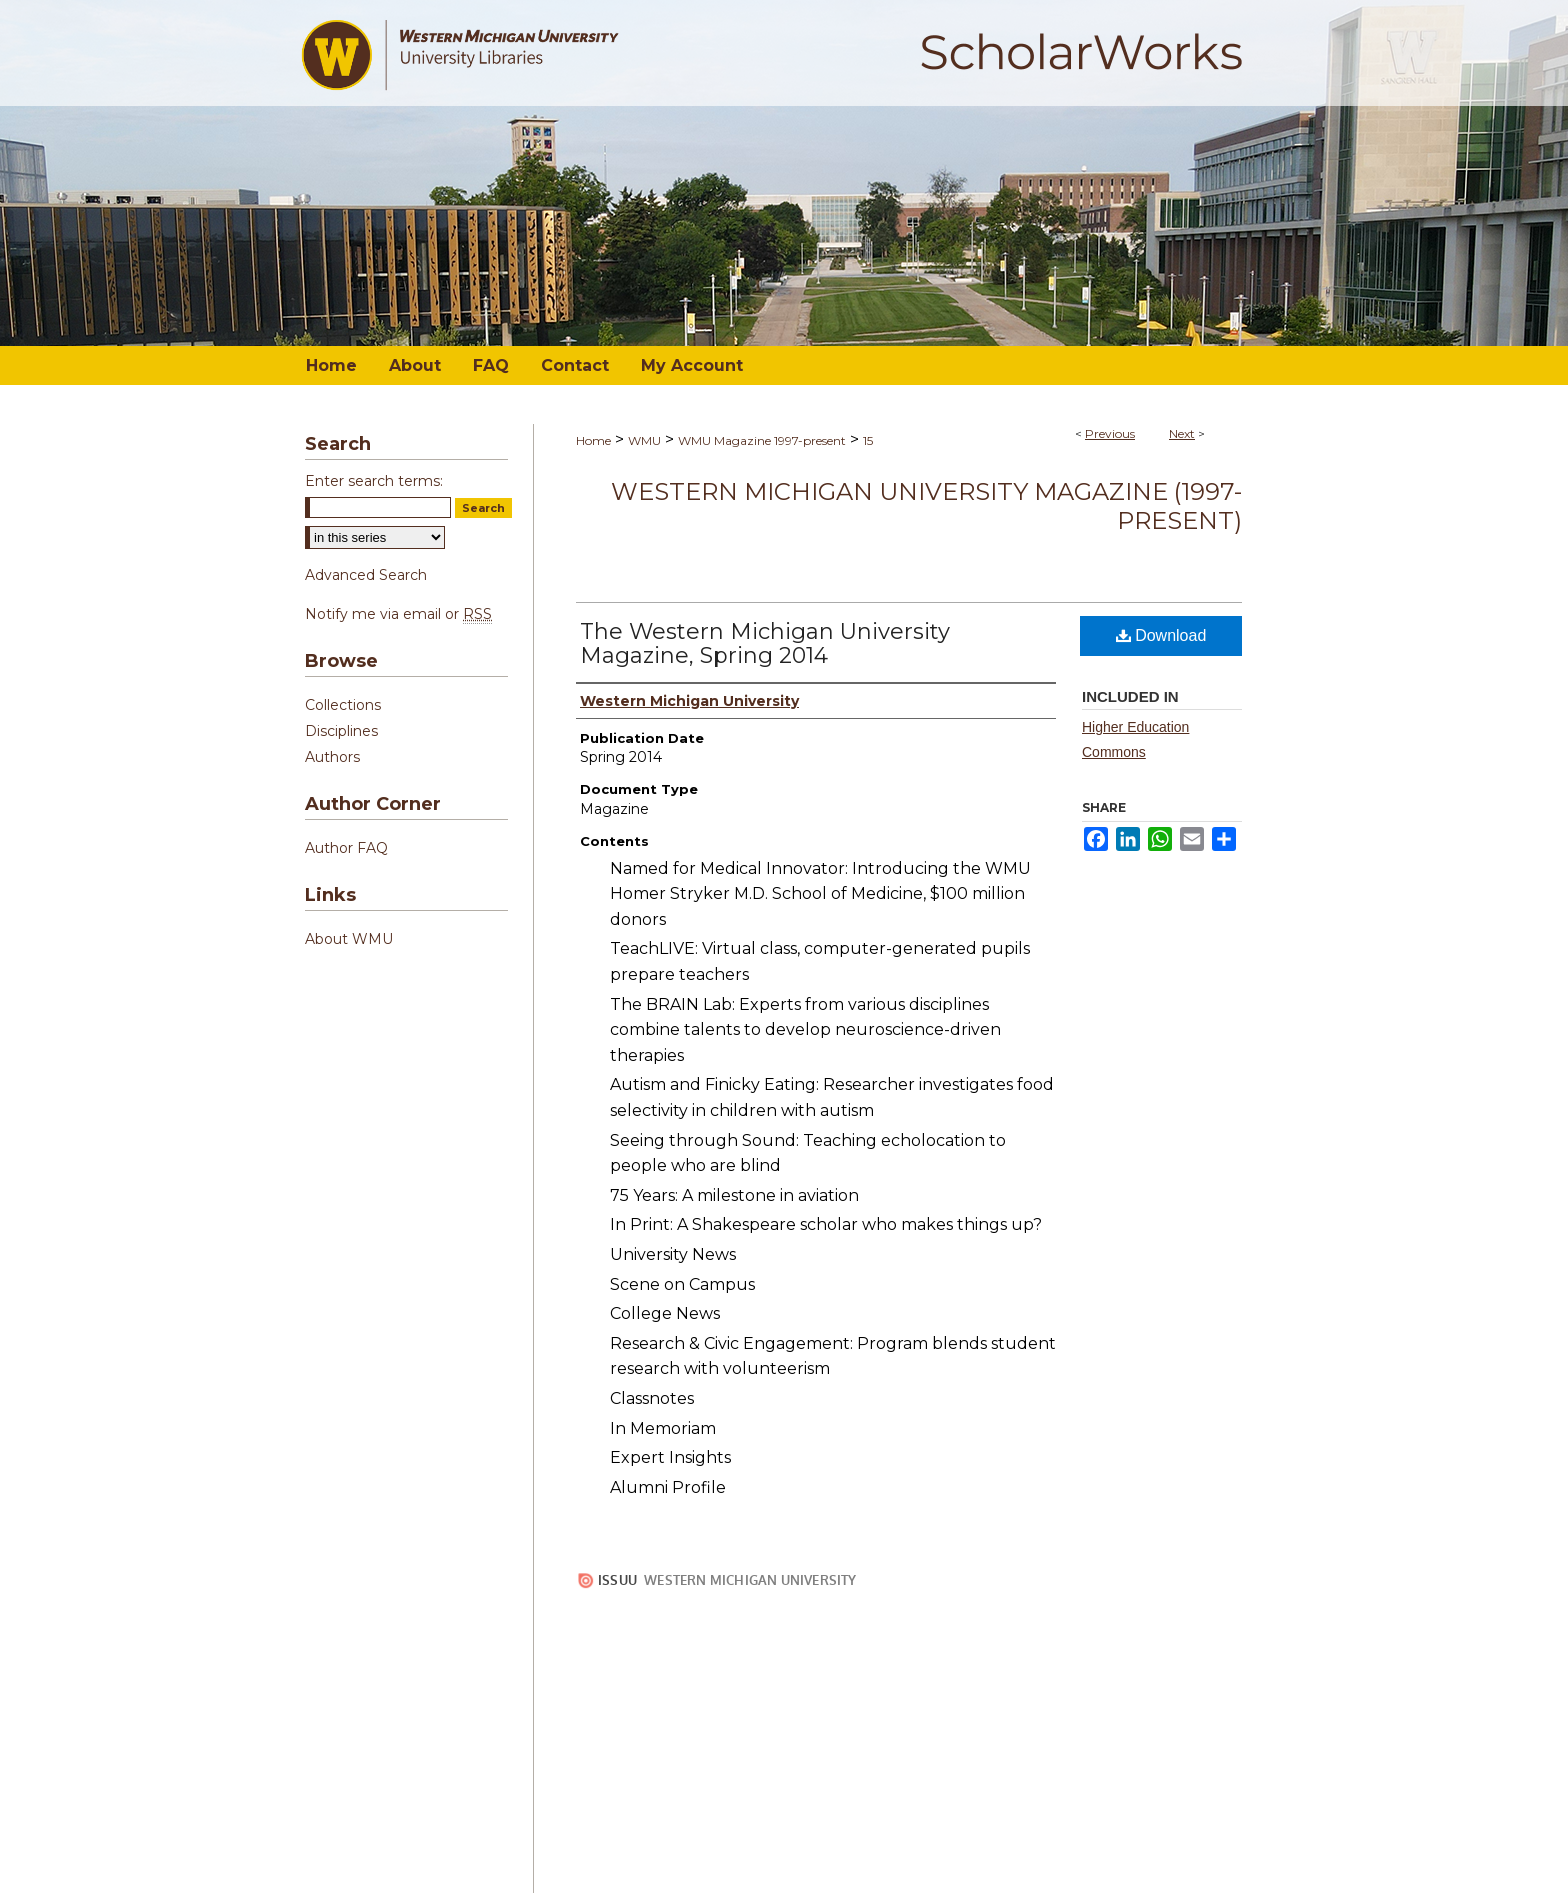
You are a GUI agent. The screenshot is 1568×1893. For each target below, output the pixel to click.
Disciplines (341, 731)
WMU (644, 440)
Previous (1110, 433)
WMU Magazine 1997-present (762, 440)
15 (868, 440)
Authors (332, 757)
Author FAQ (346, 848)
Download (1161, 635)
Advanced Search (366, 575)
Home (593, 440)
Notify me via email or (398, 614)
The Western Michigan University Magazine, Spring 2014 (765, 643)
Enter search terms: (374, 481)
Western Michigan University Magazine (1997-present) (926, 506)
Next (1182, 433)
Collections (343, 705)
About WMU (349, 939)
